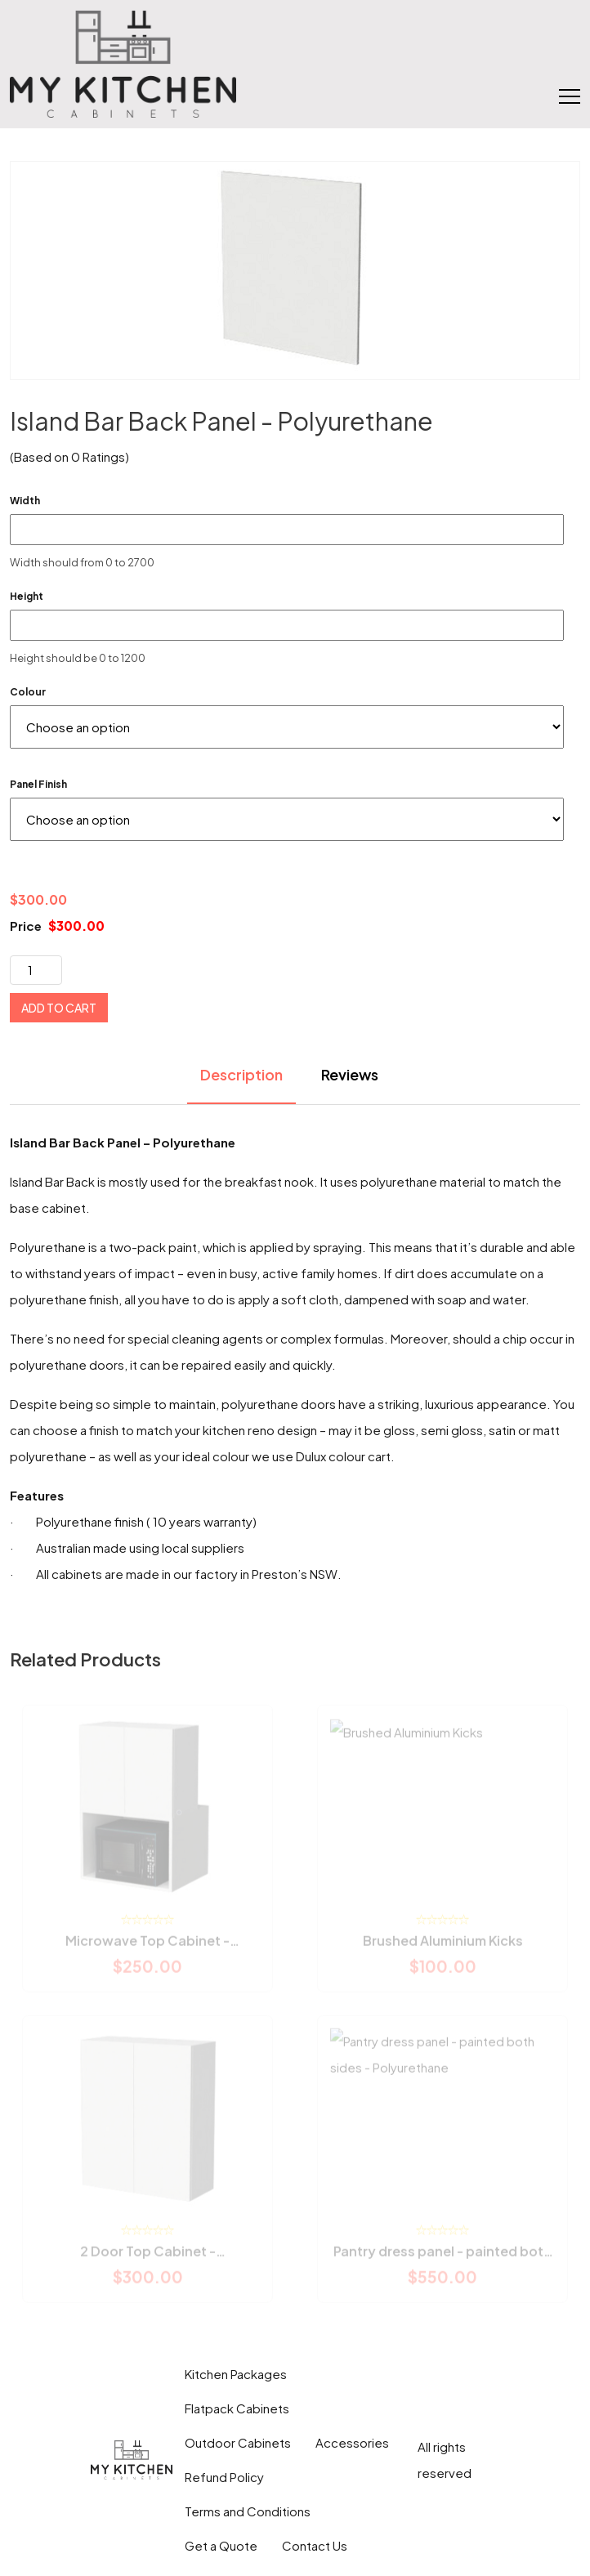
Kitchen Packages (236, 2373)
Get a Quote (221, 2545)
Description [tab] (241, 1074)
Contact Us (314, 2545)
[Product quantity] (36, 970)
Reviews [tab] (349, 1074)
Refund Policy (224, 2476)
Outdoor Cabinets (238, 2442)
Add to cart (58, 1007)
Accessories (352, 2442)
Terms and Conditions (248, 2511)
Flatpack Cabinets (237, 2408)
